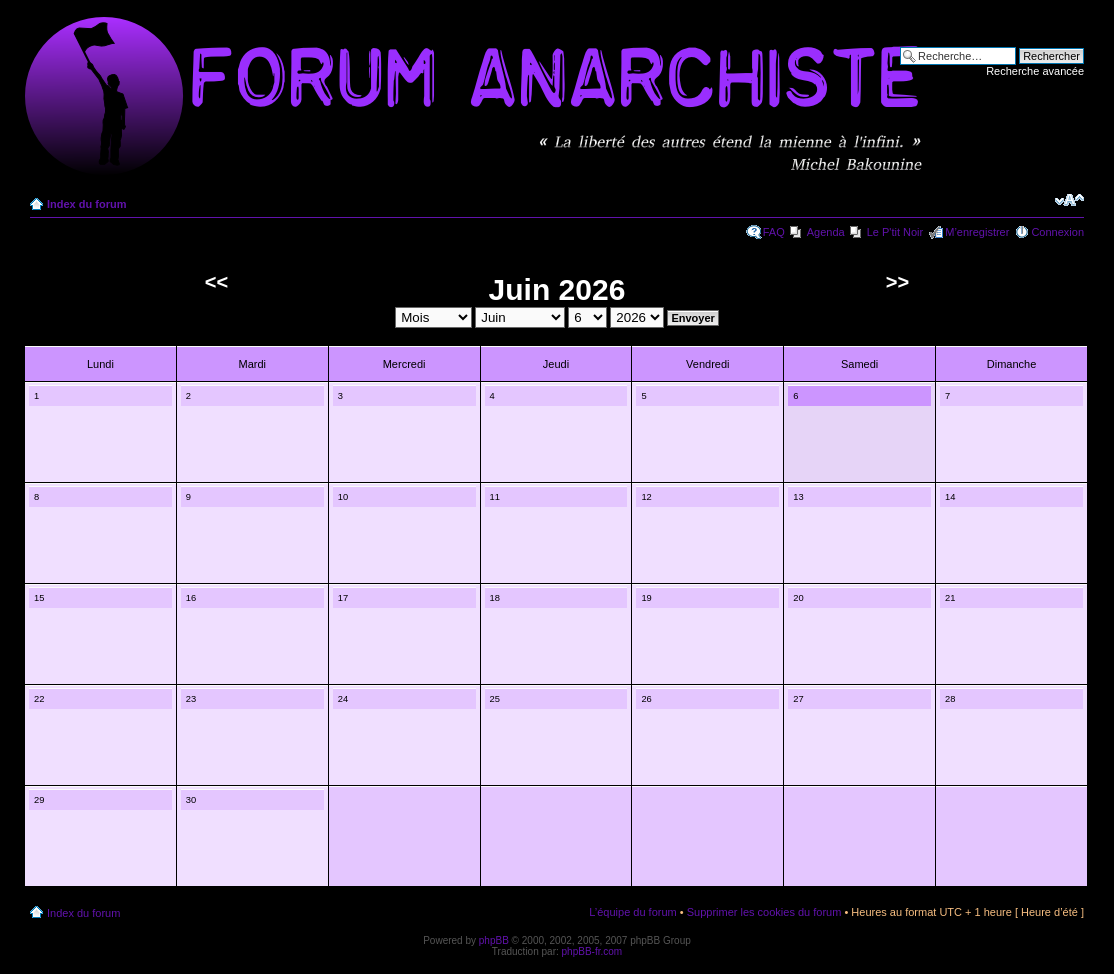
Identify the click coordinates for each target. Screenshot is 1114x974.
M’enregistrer (977, 232)
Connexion (1057, 232)
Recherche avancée (1035, 71)
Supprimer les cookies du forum (764, 912)
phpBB (494, 940)
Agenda (826, 232)
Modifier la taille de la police (1069, 200)
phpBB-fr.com (592, 951)
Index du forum (86, 204)
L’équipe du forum (632, 912)
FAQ (774, 232)
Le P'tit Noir (895, 232)
